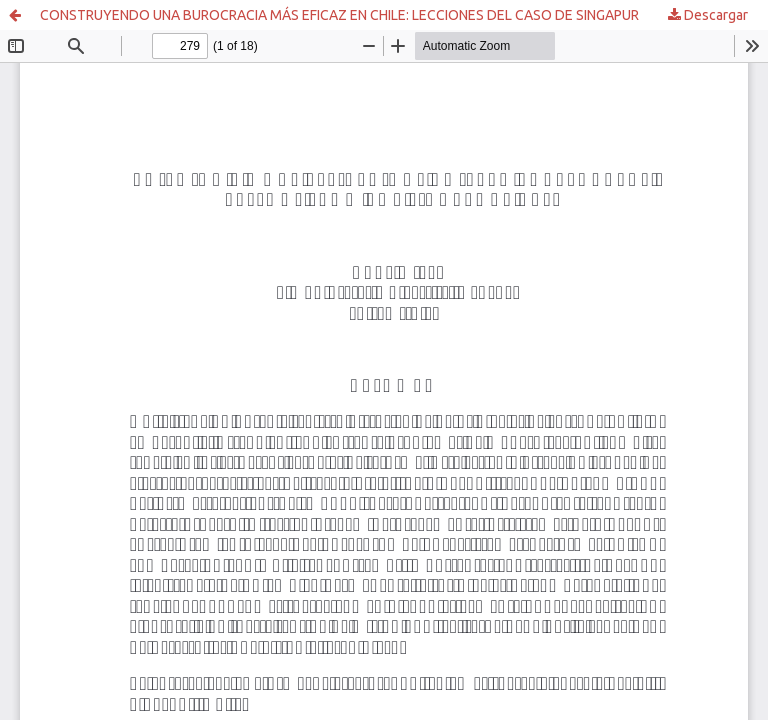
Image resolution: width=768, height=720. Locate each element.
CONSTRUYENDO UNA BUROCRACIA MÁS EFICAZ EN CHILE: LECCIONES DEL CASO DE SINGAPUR (339, 15)
